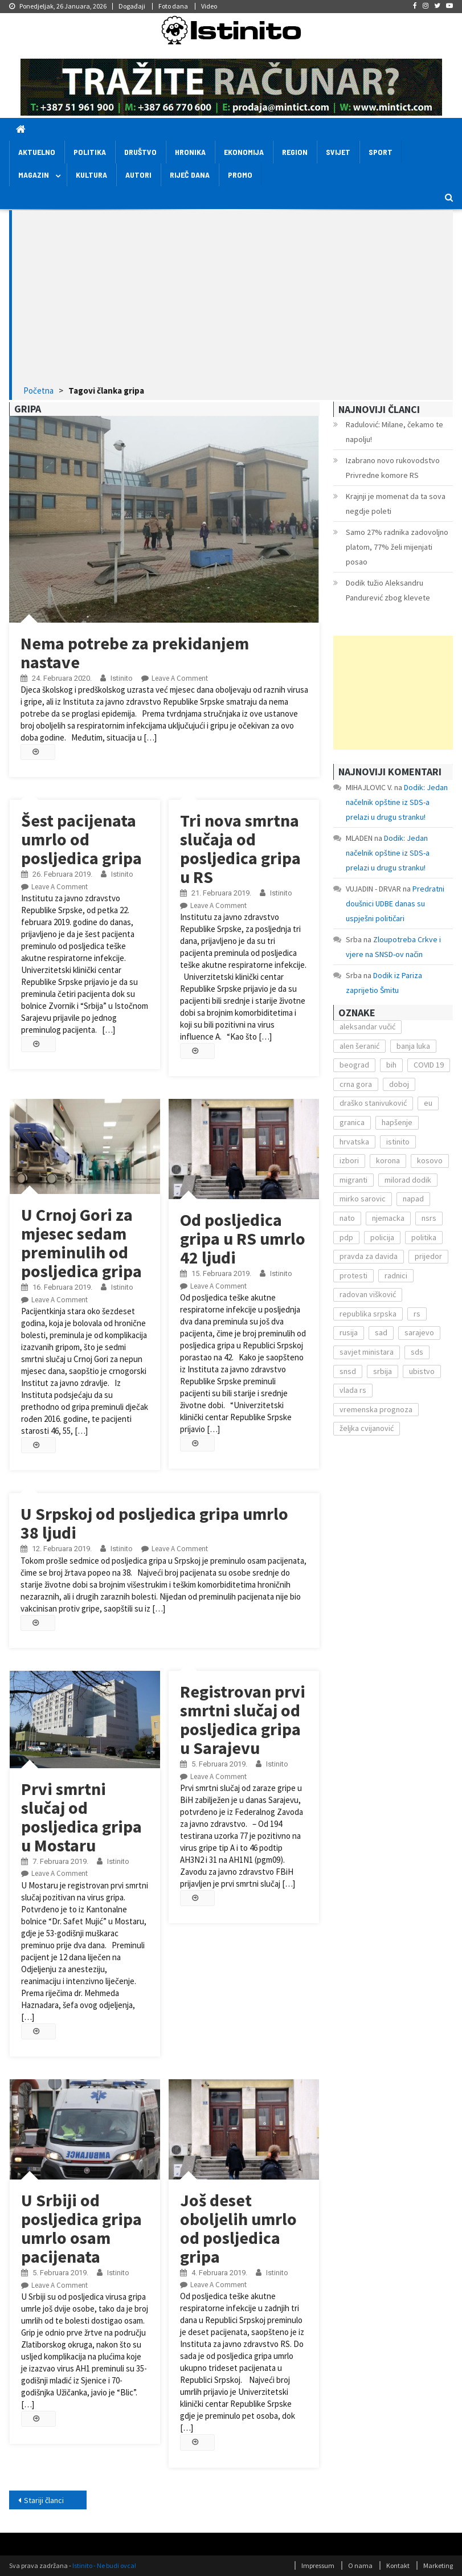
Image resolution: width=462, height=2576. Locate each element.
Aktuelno (36, 152)
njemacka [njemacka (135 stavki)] (388, 1218)
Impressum (317, 2565)
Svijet (338, 152)
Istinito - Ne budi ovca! (104, 2565)
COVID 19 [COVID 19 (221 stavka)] (429, 1065)
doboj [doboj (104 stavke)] (399, 1084)
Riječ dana (190, 174)
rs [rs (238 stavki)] (417, 1314)
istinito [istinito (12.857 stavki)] (398, 1141)
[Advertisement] (232, 299)
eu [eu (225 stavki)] (428, 1103)
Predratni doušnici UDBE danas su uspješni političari (395, 903)
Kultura (91, 174)
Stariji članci (44, 2500)
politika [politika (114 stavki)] (423, 1237)
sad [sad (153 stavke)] (381, 1332)
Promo (240, 174)
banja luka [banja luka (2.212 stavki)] (413, 1046)
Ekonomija (244, 152)
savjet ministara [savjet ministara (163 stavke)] (367, 1352)
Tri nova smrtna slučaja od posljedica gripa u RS (240, 848)
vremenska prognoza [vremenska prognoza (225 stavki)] (376, 1409)
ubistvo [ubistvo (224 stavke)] (422, 1371)
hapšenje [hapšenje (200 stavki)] (397, 1122)
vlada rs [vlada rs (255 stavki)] (353, 1390)
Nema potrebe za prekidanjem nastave (135, 652)
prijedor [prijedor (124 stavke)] (428, 1256)
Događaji (131, 6)
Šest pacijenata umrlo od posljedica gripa (81, 839)
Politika (89, 152)
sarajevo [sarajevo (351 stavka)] (419, 1332)
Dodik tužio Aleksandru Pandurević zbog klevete (388, 590)
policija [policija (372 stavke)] (382, 1237)
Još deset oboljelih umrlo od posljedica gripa (238, 2228)
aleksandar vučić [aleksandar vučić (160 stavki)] (367, 1026)
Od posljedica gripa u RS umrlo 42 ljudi (242, 1238)
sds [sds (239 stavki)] (417, 1352)
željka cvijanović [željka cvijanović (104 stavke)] (367, 1428)
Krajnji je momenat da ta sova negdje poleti (395, 503)
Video (209, 6)
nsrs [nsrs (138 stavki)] (429, 1218)
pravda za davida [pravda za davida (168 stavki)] (369, 1256)
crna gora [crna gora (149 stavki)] (356, 1084)
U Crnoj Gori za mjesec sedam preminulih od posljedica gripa (81, 1243)
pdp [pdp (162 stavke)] (346, 1237)
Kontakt (398, 2565)
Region (295, 152)
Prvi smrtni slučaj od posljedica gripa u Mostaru (81, 1817)
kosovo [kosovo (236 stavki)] (430, 1160)
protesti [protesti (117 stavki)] (353, 1275)
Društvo (140, 152)
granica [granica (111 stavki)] (352, 1122)
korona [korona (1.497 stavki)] (388, 1160)
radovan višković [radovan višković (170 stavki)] (368, 1294)
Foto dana (173, 6)
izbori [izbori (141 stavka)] (349, 1160)
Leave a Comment (180, 678)
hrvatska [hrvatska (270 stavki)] (354, 1141)
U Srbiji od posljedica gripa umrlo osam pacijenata (81, 2228)
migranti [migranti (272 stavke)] (353, 1180)
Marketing (438, 2565)
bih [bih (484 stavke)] (391, 1065)
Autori (138, 174)
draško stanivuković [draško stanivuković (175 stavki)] (373, 1103)
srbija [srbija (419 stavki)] (382, 1371)
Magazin (33, 174)
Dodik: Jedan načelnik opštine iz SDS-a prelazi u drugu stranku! (397, 802)
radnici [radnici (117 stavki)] (396, 1275)
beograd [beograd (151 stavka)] (354, 1065)
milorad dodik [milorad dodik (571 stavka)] (408, 1180)
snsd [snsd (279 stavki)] (348, 1371)
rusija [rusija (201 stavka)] (349, 1332)
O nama (360, 2565)
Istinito (122, 678)
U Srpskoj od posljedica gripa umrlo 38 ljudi (154, 1523)
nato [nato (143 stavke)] (347, 1218)
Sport (381, 152)
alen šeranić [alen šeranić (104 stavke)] (359, 1046)
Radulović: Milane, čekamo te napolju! (394, 431)
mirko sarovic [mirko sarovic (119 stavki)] (363, 1198)
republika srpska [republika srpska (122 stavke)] (368, 1314)
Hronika (190, 152)
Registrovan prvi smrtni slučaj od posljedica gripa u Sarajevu (242, 1719)
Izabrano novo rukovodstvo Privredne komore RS (393, 467)
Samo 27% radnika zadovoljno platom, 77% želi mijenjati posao (397, 547)
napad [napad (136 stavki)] (413, 1198)
